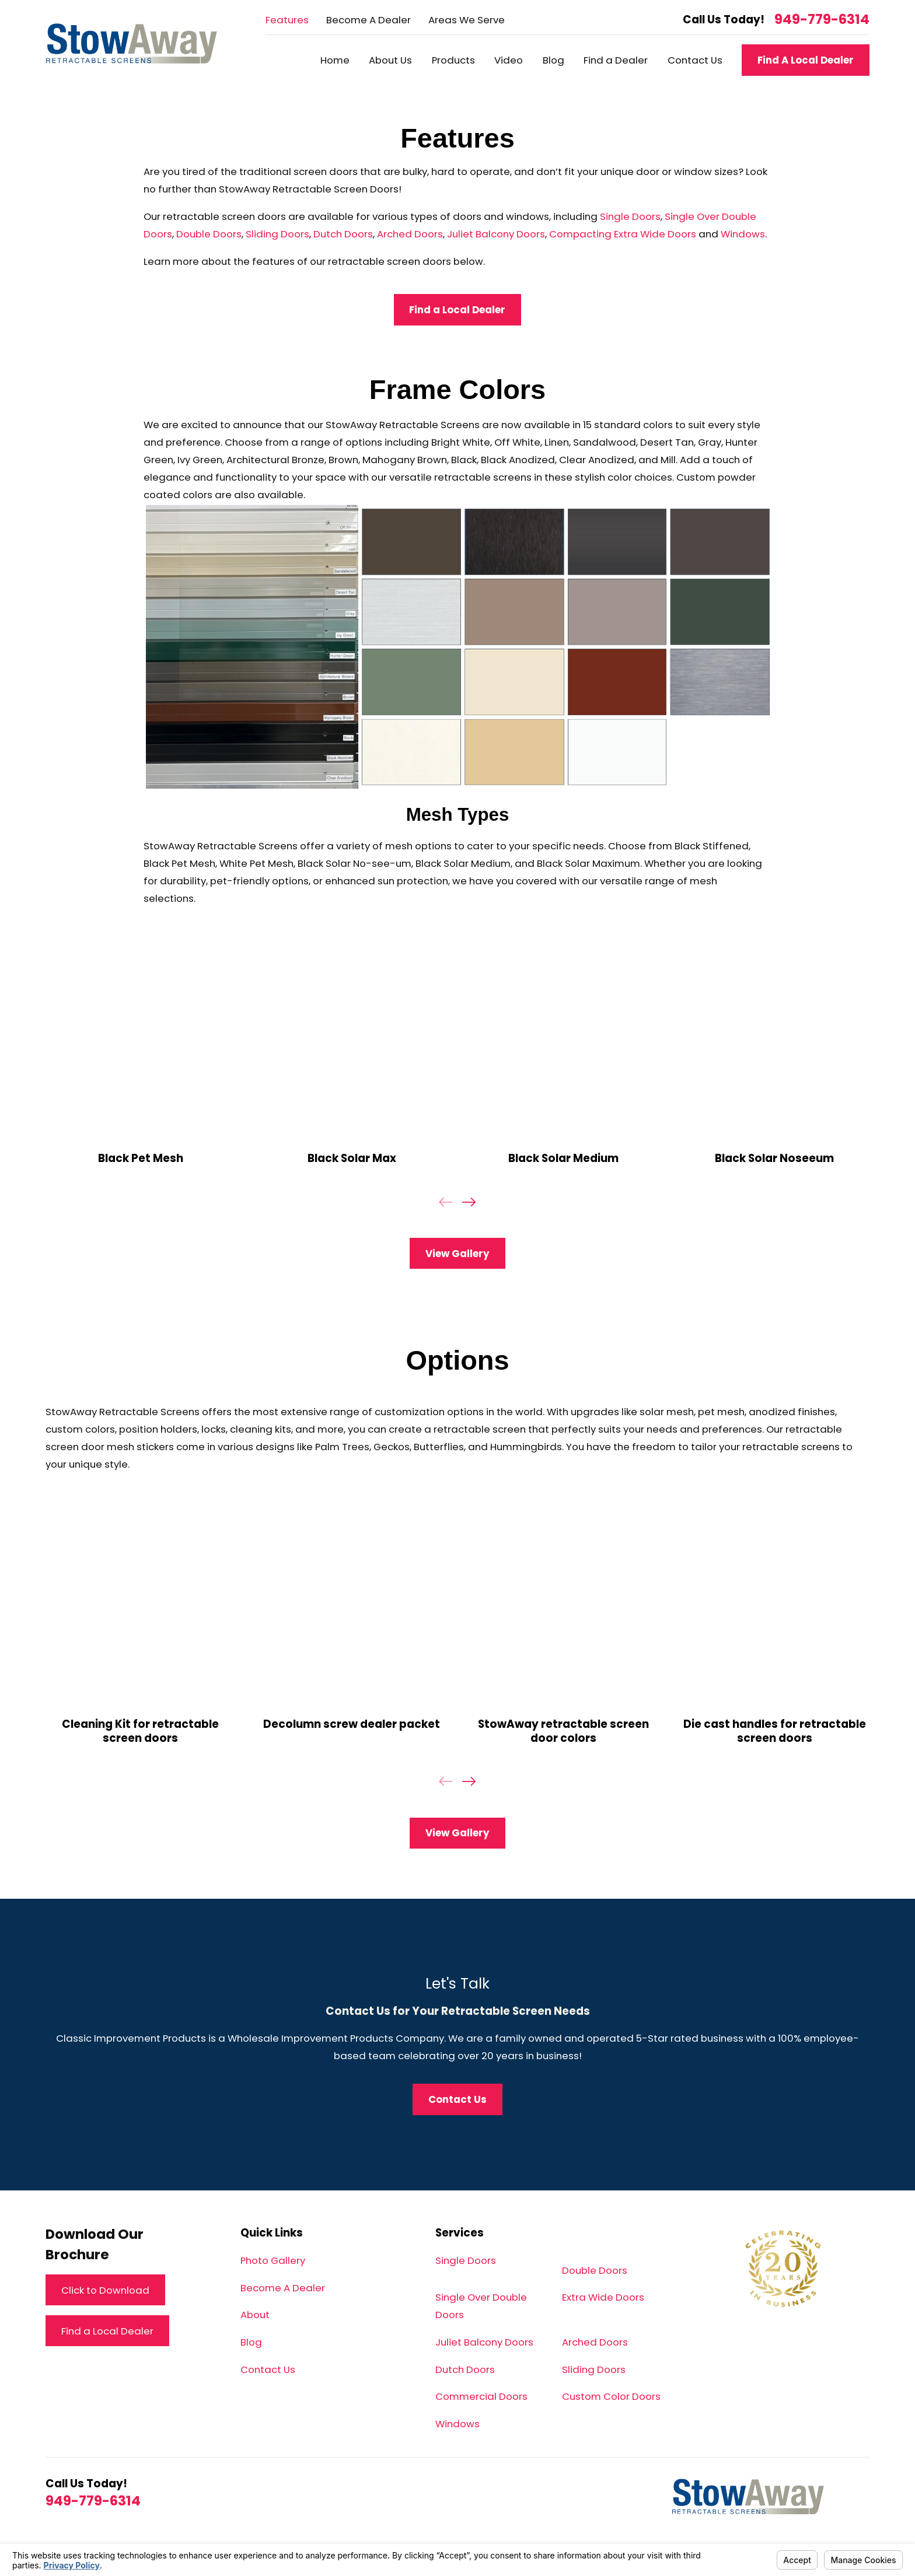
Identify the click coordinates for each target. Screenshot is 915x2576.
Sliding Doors (277, 234)
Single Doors (630, 216)
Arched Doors (410, 234)
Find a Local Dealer (457, 310)
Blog (251, 2342)
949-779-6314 (821, 20)
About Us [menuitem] (390, 60)
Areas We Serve (466, 20)
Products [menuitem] (453, 60)
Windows (743, 234)
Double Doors (209, 234)
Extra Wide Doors (603, 2297)
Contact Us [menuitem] (695, 60)
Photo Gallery (272, 2260)
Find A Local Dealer (805, 60)
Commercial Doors (481, 2396)
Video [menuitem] (508, 60)
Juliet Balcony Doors (496, 234)
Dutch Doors (343, 234)
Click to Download (105, 2290)
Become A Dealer (368, 20)
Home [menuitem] (335, 60)
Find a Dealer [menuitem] (616, 60)
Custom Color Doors (611, 2396)
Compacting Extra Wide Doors (622, 234)
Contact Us (267, 2369)
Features (287, 20)
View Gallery (457, 1254)
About (255, 2315)
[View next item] (469, 1202)
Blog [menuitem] (553, 60)
